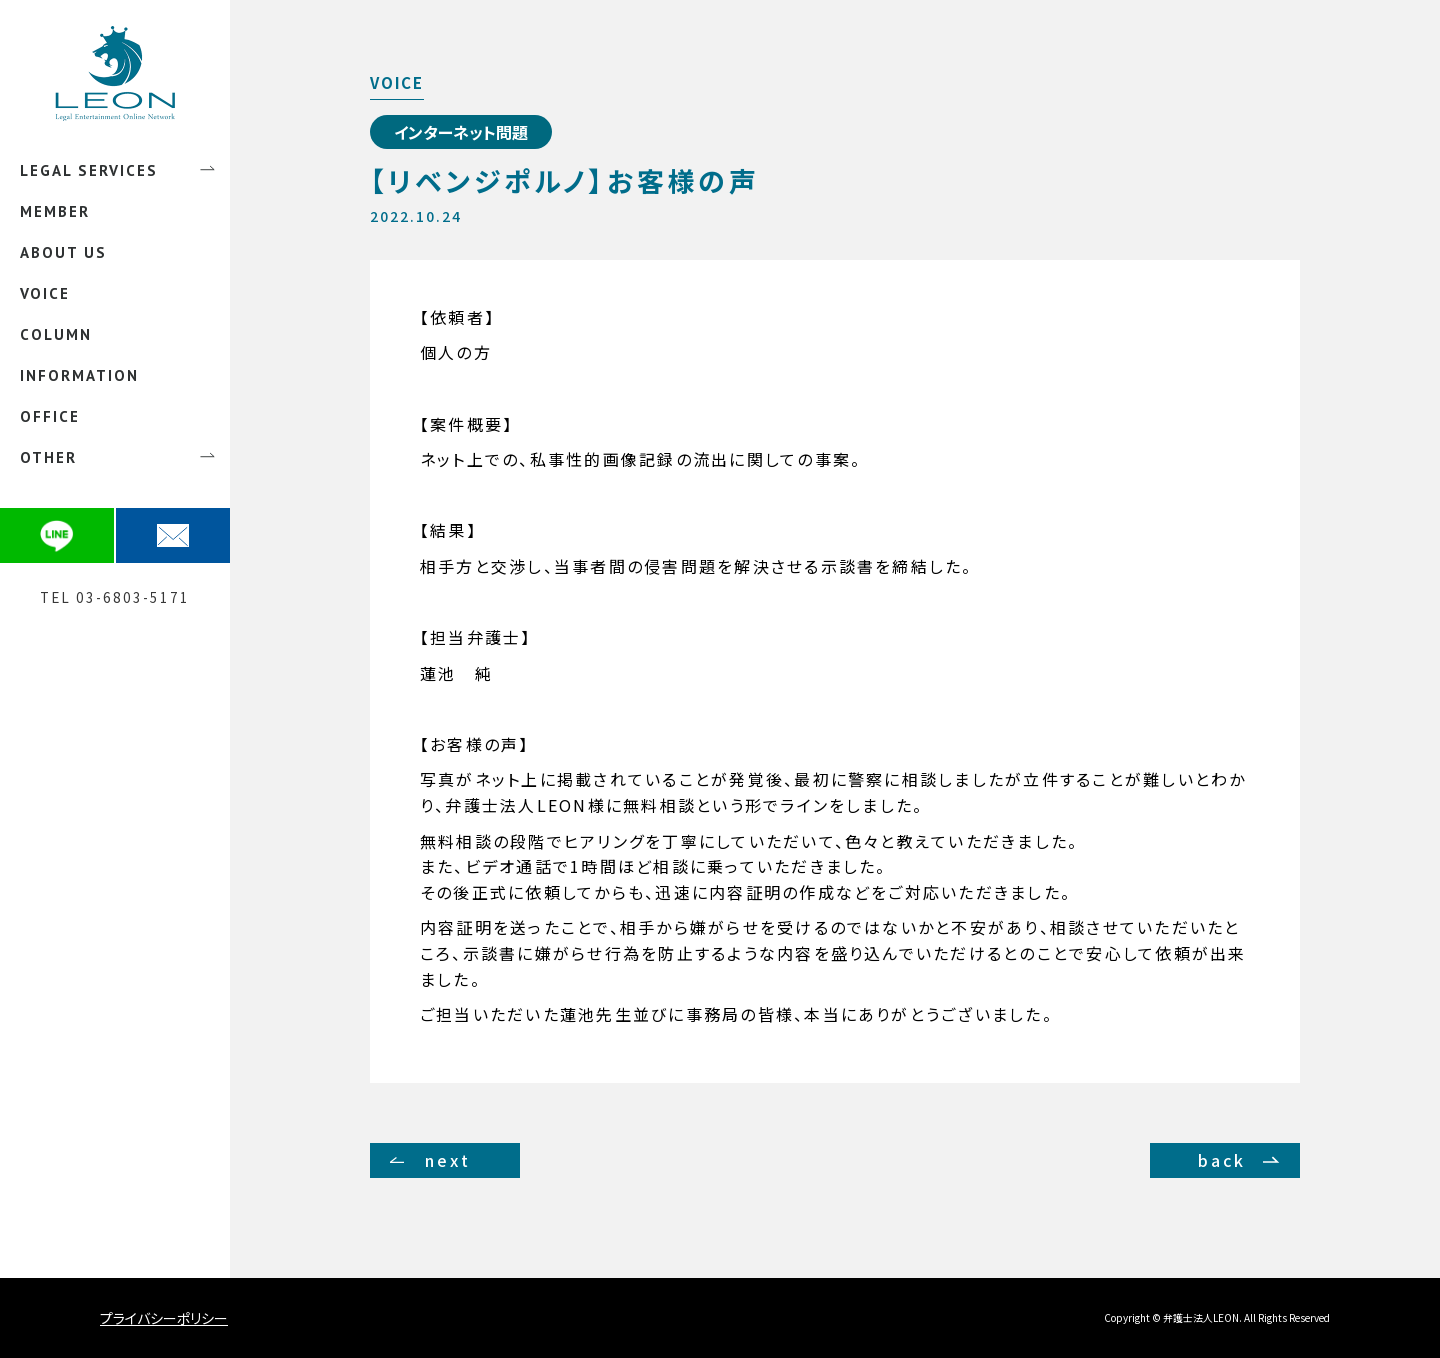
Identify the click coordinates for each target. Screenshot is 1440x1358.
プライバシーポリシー (164, 1318)
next (448, 1160)
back (1222, 1160)
